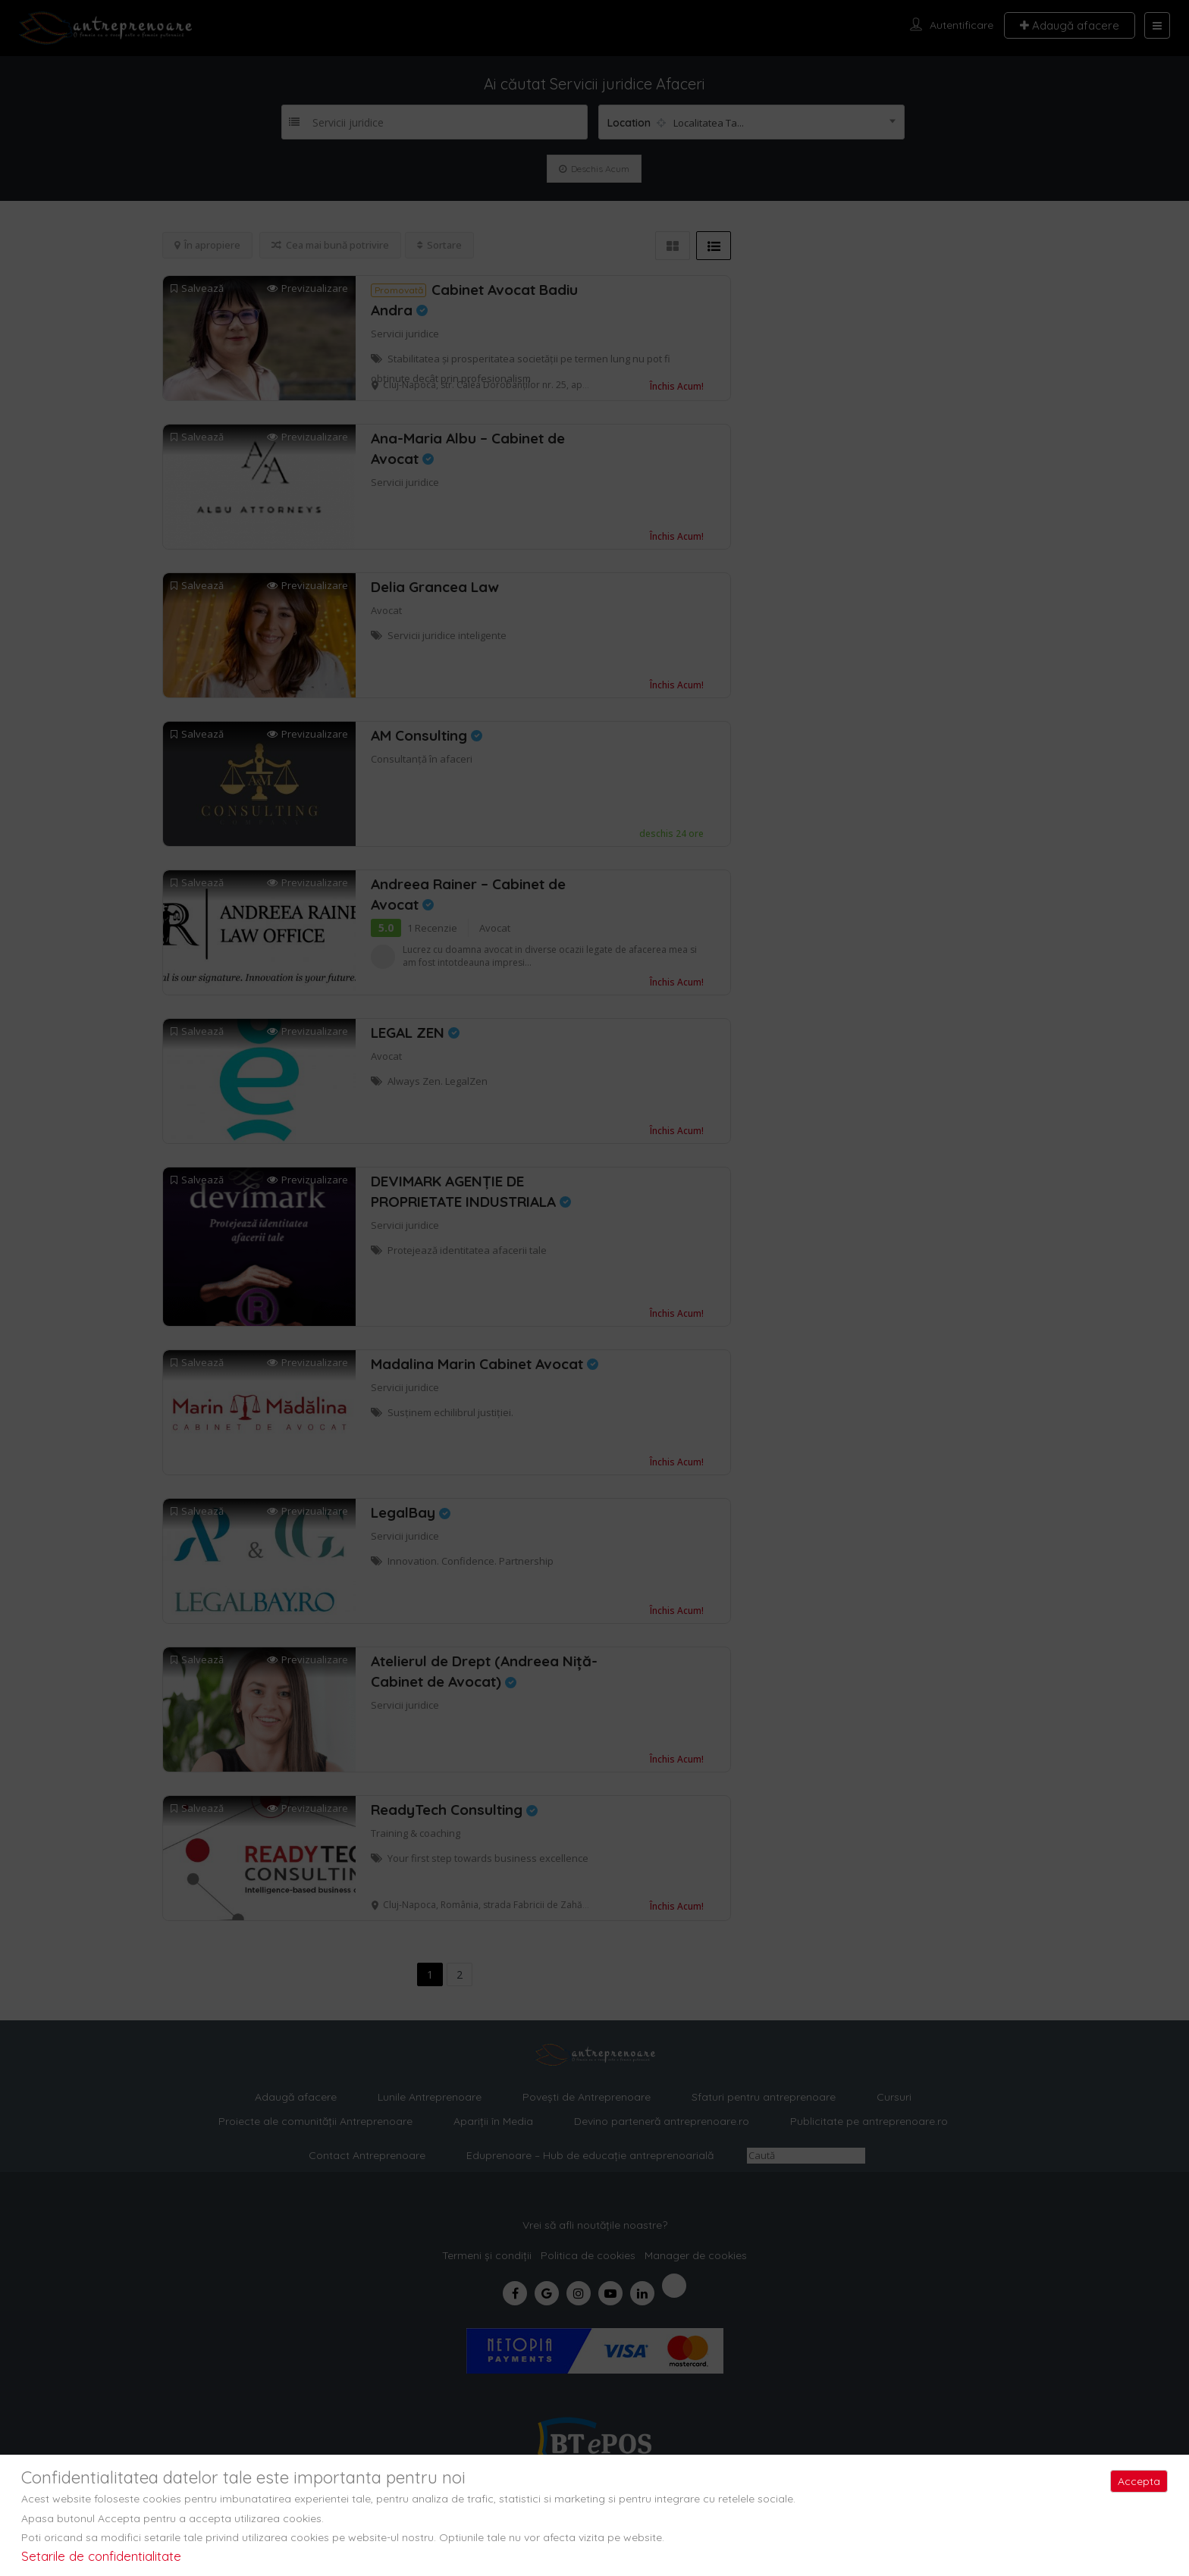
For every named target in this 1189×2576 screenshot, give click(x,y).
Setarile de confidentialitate (101, 2556)
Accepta (1139, 2481)
